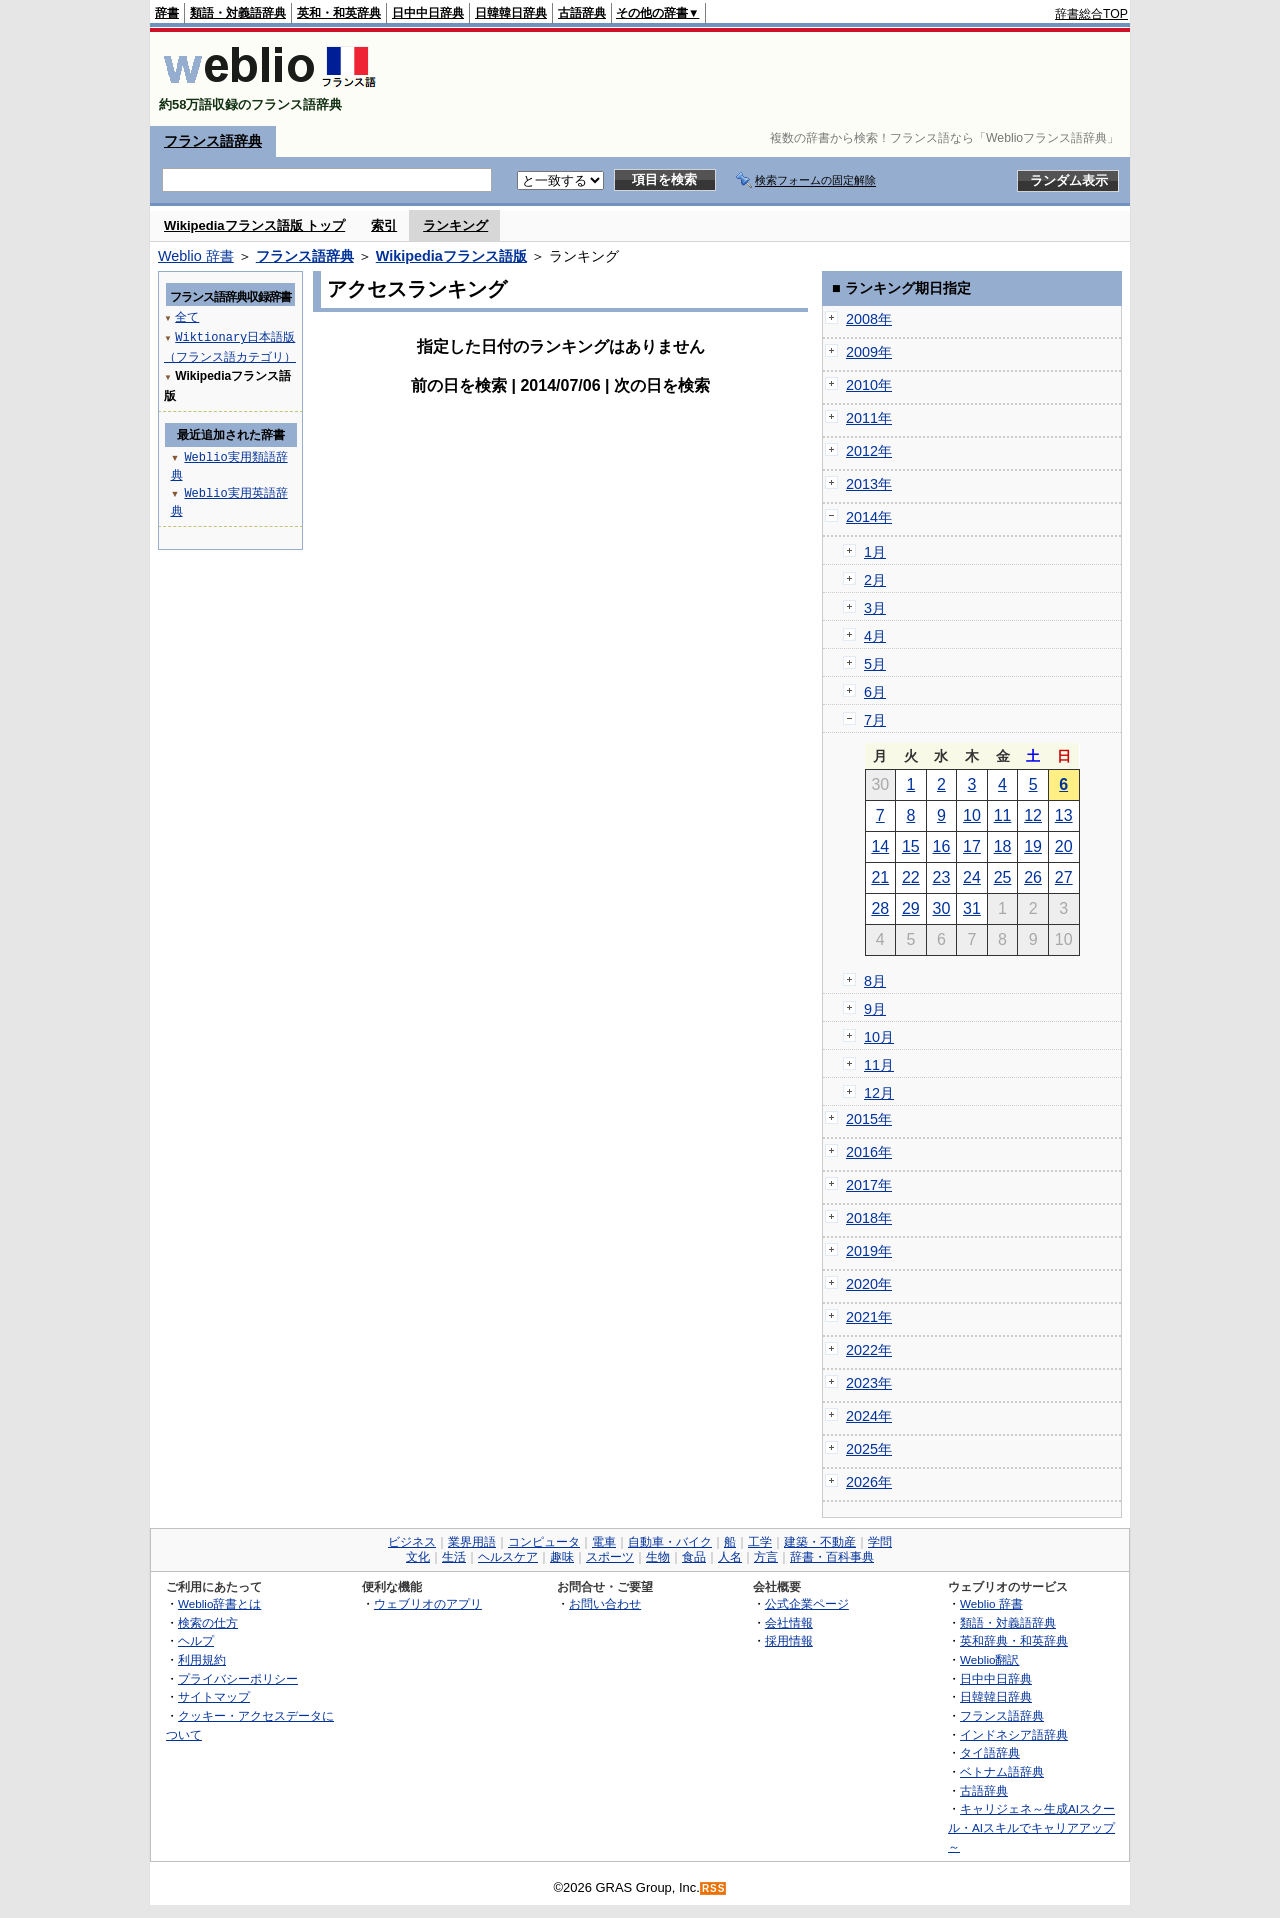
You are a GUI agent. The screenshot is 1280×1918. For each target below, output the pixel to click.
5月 (875, 664)
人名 (730, 1557)
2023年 (869, 1383)
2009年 (869, 352)
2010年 (869, 385)
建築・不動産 (820, 1542)
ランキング (455, 225)
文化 (418, 1557)
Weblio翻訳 (989, 1659)
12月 (879, 1093)
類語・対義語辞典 (238, 13)
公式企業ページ (807, 1603)
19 (1033, 846)
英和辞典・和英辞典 (1014, 1640)
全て (187, 316)
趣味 (562, 1557)
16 (942, 846)
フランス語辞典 (213, 141)
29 (911, 908)
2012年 (869, 451)
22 (911, 877)
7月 (875, 720)
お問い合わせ (605, 1603)
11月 (879, 1065)
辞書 (167, 13)
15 (911, 846)
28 (880, 908)
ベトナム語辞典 (1002, 1771)
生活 (454, 1557)
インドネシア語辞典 (1014, 1734)
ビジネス (412, 1542)
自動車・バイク (670, 1542)
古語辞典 (582, 13)
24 (972, 877)
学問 (880, 1542)
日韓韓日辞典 (511, 13)
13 (1064, 815)
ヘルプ (196, 1640)
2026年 (869, 1482)
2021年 (869, 1317)
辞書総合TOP (1091, 14)
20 (1064, 846)
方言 (766, 1557)
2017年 (869, 1185)
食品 (694, 1557)
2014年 (869, 517)
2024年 (869, 1416)
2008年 (869, 319)
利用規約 (202, 1659)
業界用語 (472, 1542)
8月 (875, 981)
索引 (384, 225)
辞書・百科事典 (832, 1557)
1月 (875, 552)
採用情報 (789, 1640)
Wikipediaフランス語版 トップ (254, 225)
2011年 (869, 418)
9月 (875, 1009)
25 (1003, 877)
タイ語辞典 (990, 1752)
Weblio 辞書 (196, 256)
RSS (714, 1888)
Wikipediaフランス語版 (451, 256)
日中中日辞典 (428, 13)
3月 (875, 608)
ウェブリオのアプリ (428, 1603)
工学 (760, 1542)
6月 (875, 692)
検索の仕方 (208, 1622)
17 (972, 846)
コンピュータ (544, 1542)
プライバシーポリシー (238, 1678)
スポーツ (610, 1557)
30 (942, 908)
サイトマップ (214, 1696)
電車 (604, 1542)
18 (1003, 846)
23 (942, 877)
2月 (875, 580)
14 (880, 846)
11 (1003, 815)
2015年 (869, 1119)
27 (1064, 877)
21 (880, 877)
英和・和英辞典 (339, 13)
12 (1033, 815)
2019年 (869, 1251)
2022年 (869, 1350)
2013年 (869, 484)
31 (972, 908)
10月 (879, 1037)
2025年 (869, 1449)
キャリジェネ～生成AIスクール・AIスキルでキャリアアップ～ (1031, 1827)
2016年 (869, 1152)
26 (1033, 877)
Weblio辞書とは (219, 1603)
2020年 (869, 1284)
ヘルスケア (508, 1557)
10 (972, 815)
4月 (875, 636)
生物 (658, 1557)
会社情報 (789, 1622)
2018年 (869, 1218)
